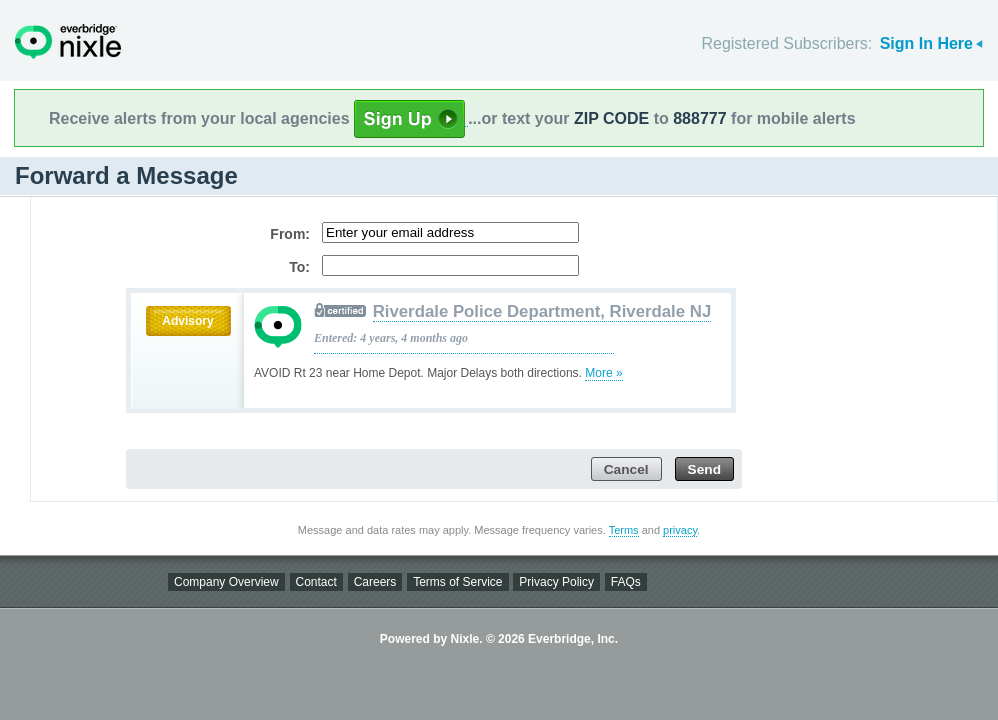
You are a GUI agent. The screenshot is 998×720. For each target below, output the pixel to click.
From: (290, 234)
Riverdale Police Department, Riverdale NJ (542, 311)
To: (299, 267)
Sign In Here (926, 43)
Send (704, 469)
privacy (680, 530)
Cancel (626, 469)
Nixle (68, 41)
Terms (624, 530)
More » (603, 373)
